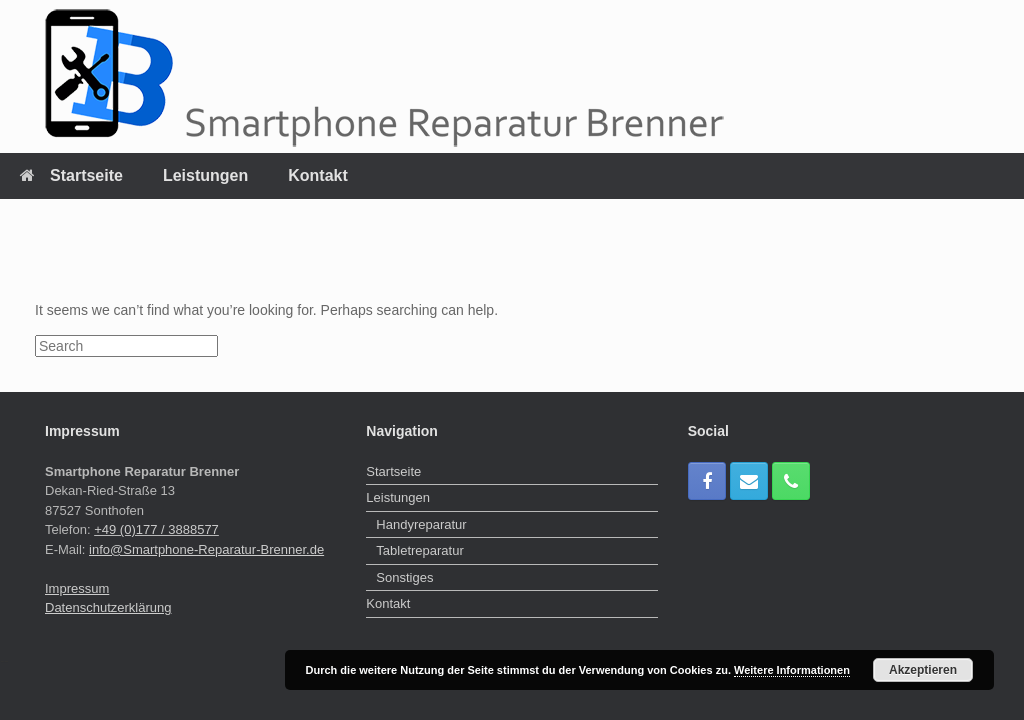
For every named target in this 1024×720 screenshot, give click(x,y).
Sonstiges (404, 577)
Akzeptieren (923, 670)
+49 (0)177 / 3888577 (156, 529)
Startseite (71, 175)
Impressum (77, 588)
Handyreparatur (421, 524)
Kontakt (318, 175)
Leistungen (205, 175)
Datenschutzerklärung (108, 607)
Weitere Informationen (792, 670)
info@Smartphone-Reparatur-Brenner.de (206, 549)
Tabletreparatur (419, 550)
